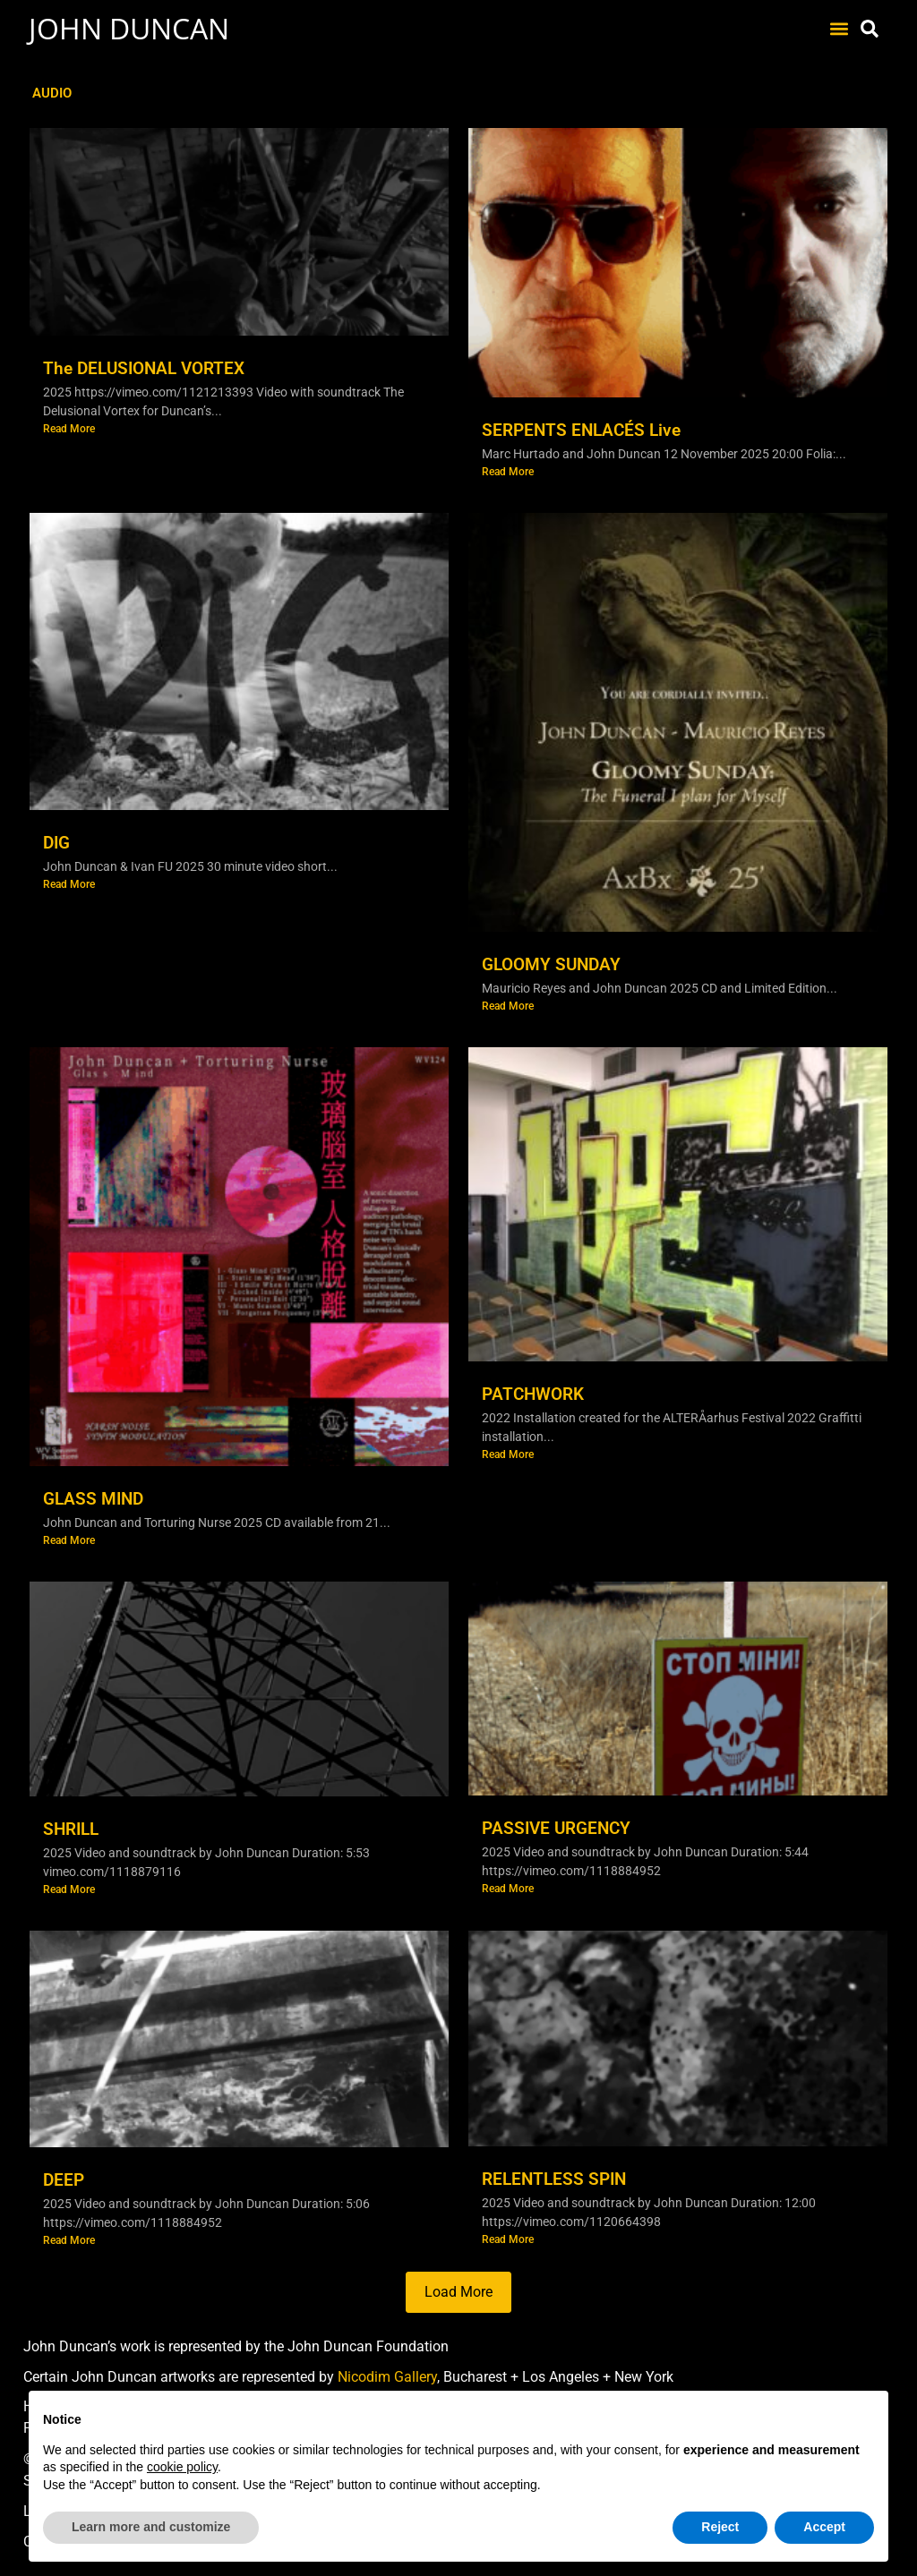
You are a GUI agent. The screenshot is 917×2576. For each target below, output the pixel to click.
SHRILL (71, 1829)
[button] (838, 29)
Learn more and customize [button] (151, 2527)
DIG (56, 842)
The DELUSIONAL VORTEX (143, 368)
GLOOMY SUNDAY (551, 964)
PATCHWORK (533, 1394)
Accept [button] (824, 2527)
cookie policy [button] (182, 2467)
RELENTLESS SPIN (554, 2179)
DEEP (63, 2180)
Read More (69, 428)
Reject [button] (720, 2527)
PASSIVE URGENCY (556, 1828)
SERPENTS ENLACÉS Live (581, 430)
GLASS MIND (93, 1498)
